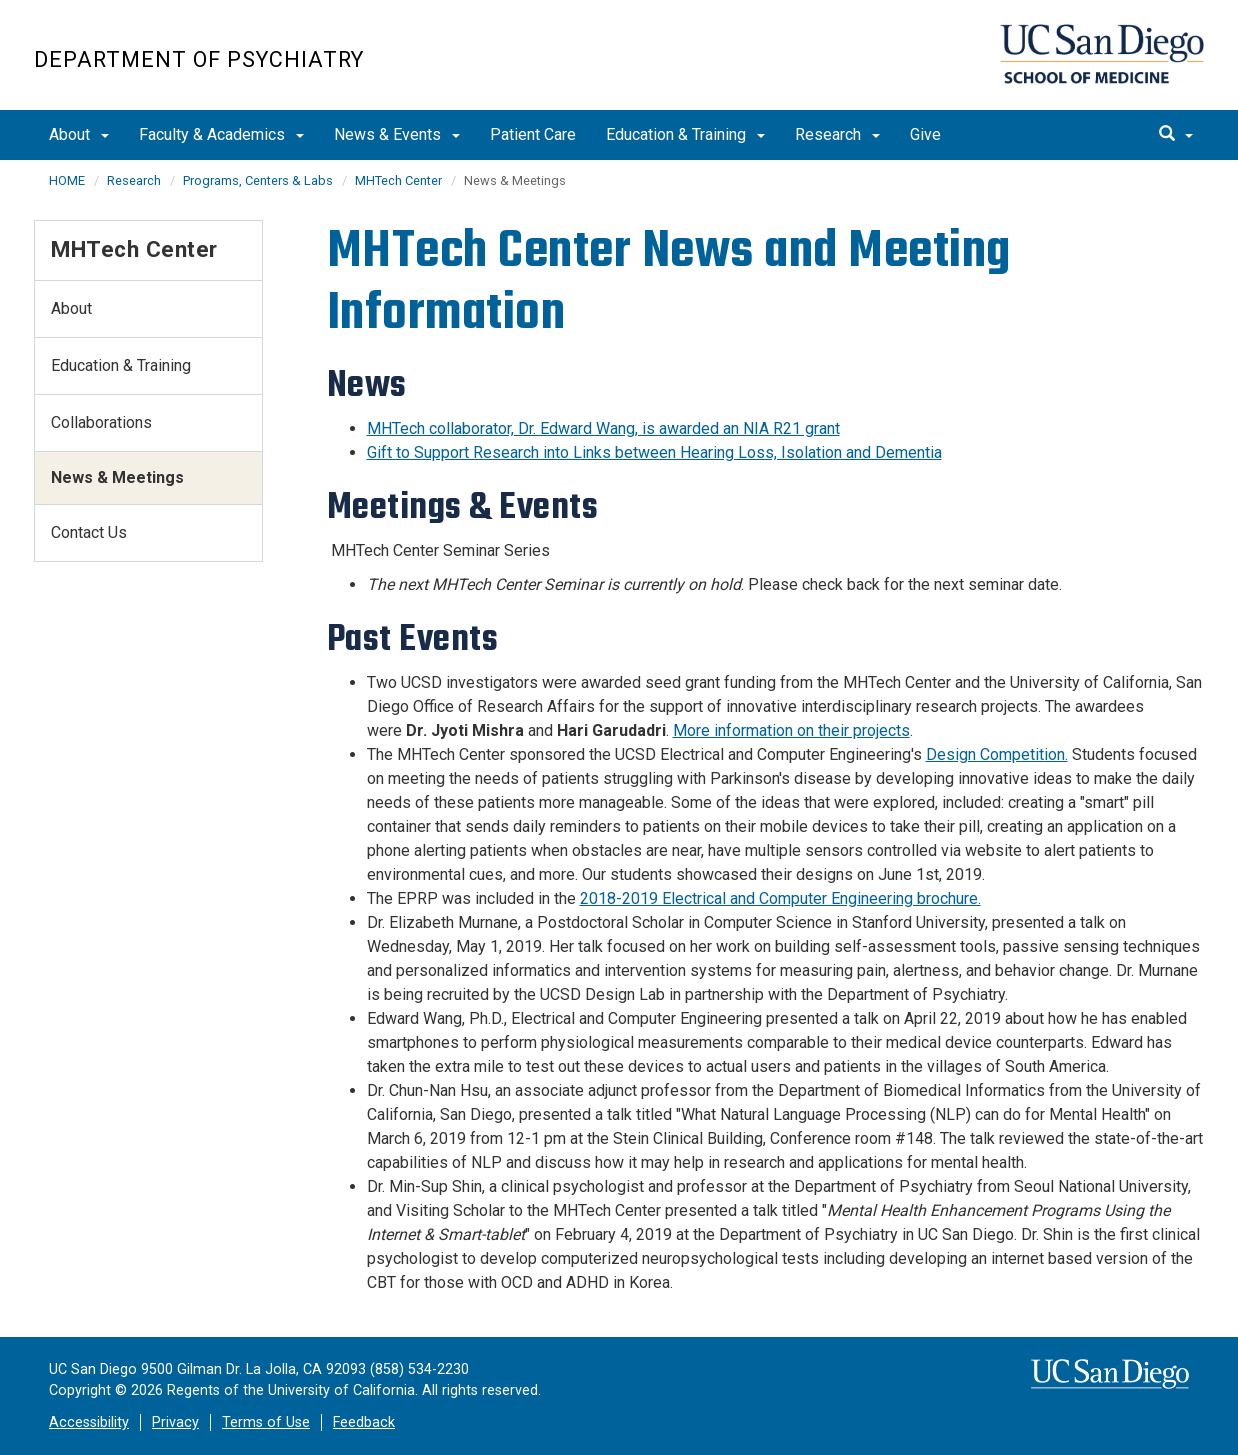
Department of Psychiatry (199, 59)
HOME (67, 180)
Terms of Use (266, 1422)
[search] (1176, 135)
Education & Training (685, 134)
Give (925, 134)
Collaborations (101, 422)
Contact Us (89, 532)
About (79, 134)
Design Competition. (997, 754)
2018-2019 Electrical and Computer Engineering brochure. (780, 898)
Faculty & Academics (221, 134)
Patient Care (533, 134)
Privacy (175, 1422)
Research (837, 134)
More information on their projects (791, 730)
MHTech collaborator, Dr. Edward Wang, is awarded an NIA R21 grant (603, 428)
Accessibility (89, 1422)
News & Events (397, 134)
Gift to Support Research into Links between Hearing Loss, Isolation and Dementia (654, 452)
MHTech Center (398, 180)
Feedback (364, 1422)
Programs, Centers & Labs (258, 180)
